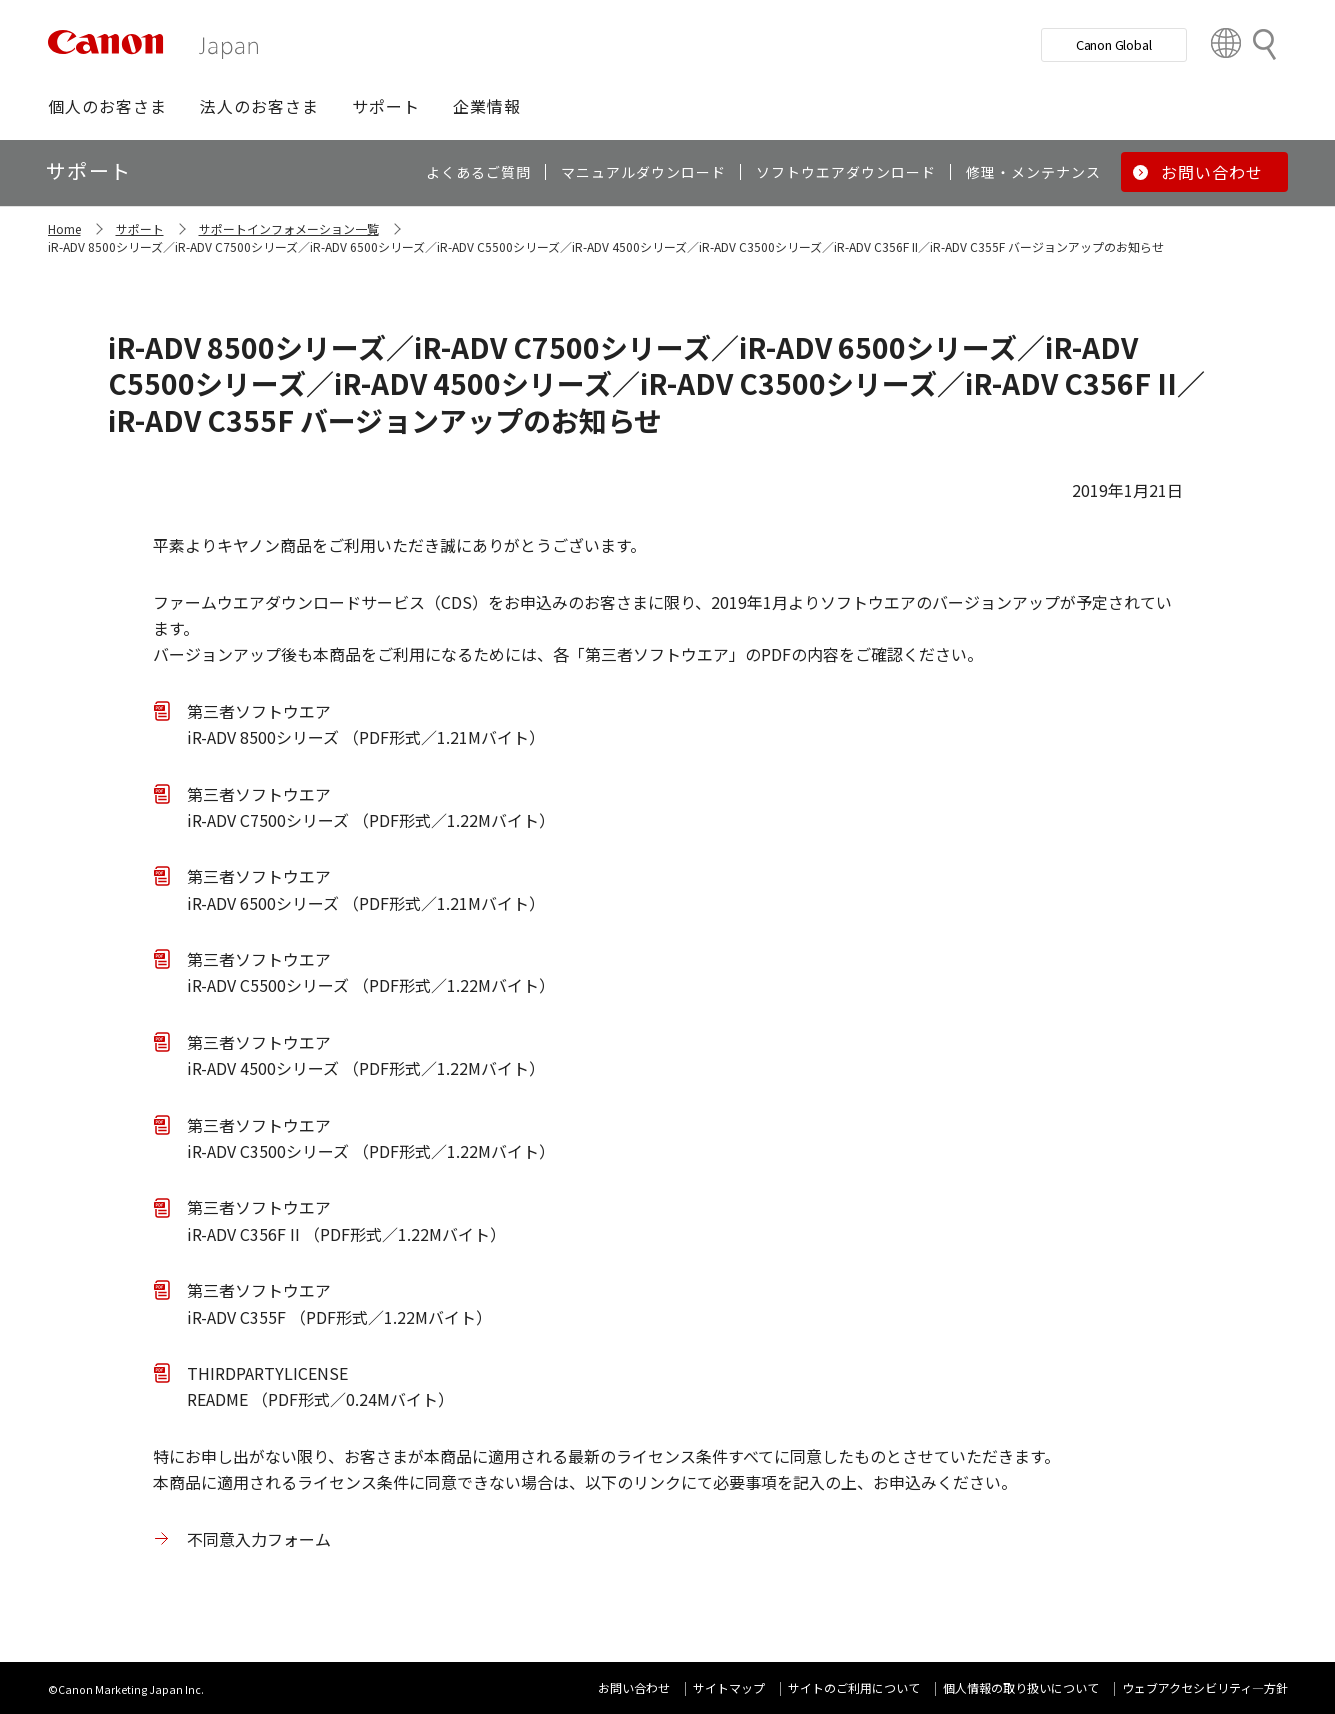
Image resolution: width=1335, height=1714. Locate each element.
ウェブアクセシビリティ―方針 (1205, 1687)
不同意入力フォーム (259, 1539)
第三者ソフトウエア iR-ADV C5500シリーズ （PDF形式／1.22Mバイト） (371, 972)
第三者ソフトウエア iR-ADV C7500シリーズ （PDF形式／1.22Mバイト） (371, 807)
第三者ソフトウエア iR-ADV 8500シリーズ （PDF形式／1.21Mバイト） (366, 724)
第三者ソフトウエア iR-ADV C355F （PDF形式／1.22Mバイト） (339, 1303)
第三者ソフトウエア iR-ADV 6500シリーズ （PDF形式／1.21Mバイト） (366, 889)
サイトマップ (729, 1687)
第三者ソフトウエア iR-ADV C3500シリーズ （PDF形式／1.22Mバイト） (371, 1138)
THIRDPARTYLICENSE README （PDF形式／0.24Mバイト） (320, 1386)
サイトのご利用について (854, 1687)
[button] (107, 106)
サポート (140, 228)
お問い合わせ (634, 1687)
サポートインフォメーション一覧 (289, 228)
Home (64, 228)
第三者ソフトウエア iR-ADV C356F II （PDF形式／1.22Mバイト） (346, 1220)
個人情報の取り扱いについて (1021, 1687)
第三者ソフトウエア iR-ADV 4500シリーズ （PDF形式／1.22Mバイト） (366, 1055)
